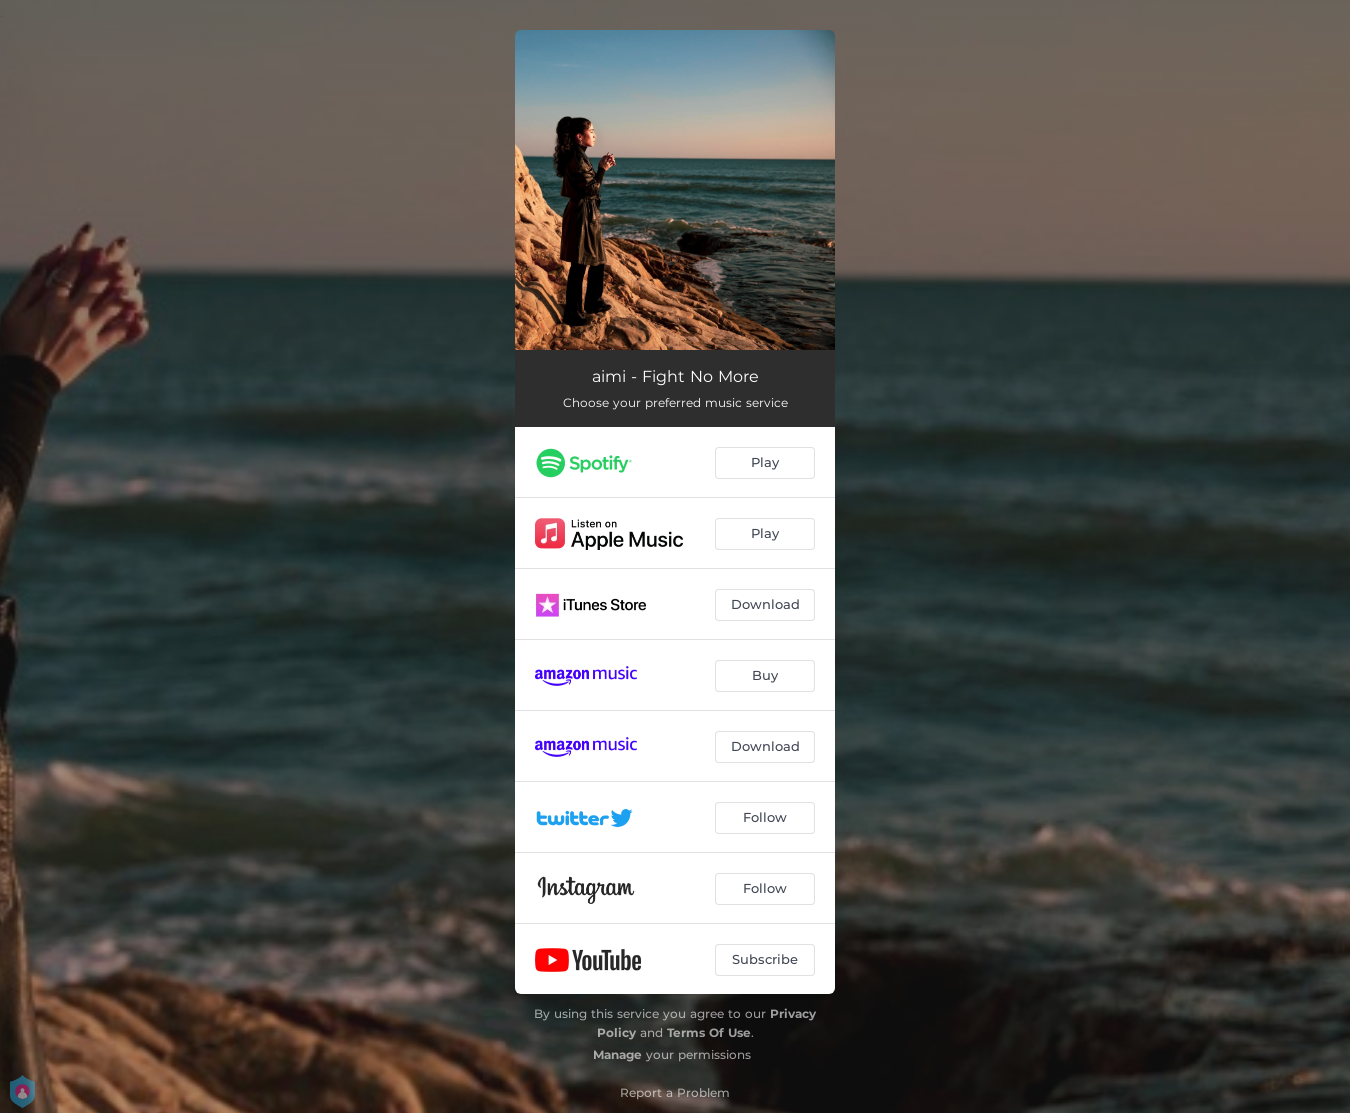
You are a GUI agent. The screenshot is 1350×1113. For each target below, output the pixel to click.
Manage (617, 1054)
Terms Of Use (709, 1032)
